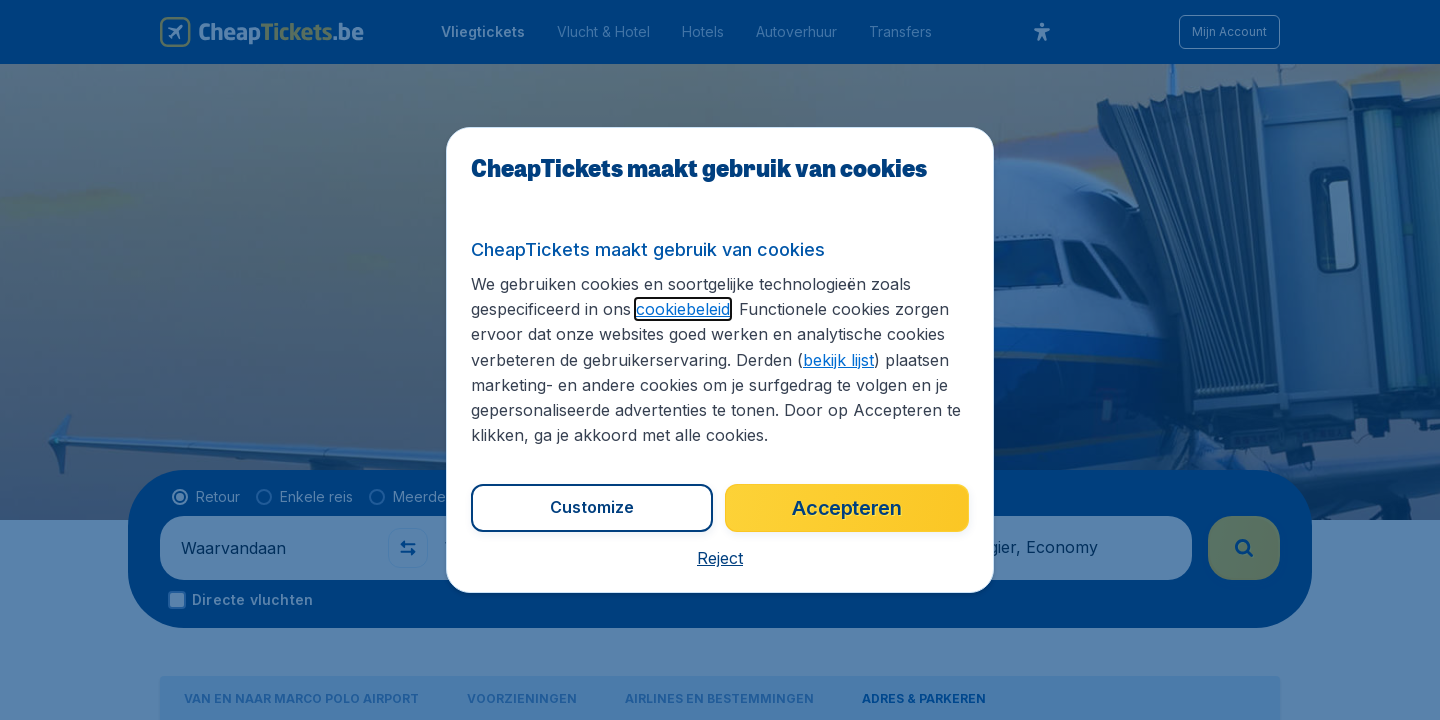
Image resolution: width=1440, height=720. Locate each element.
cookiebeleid (683, 309)
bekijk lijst (838, 360)
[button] (720, 558)
